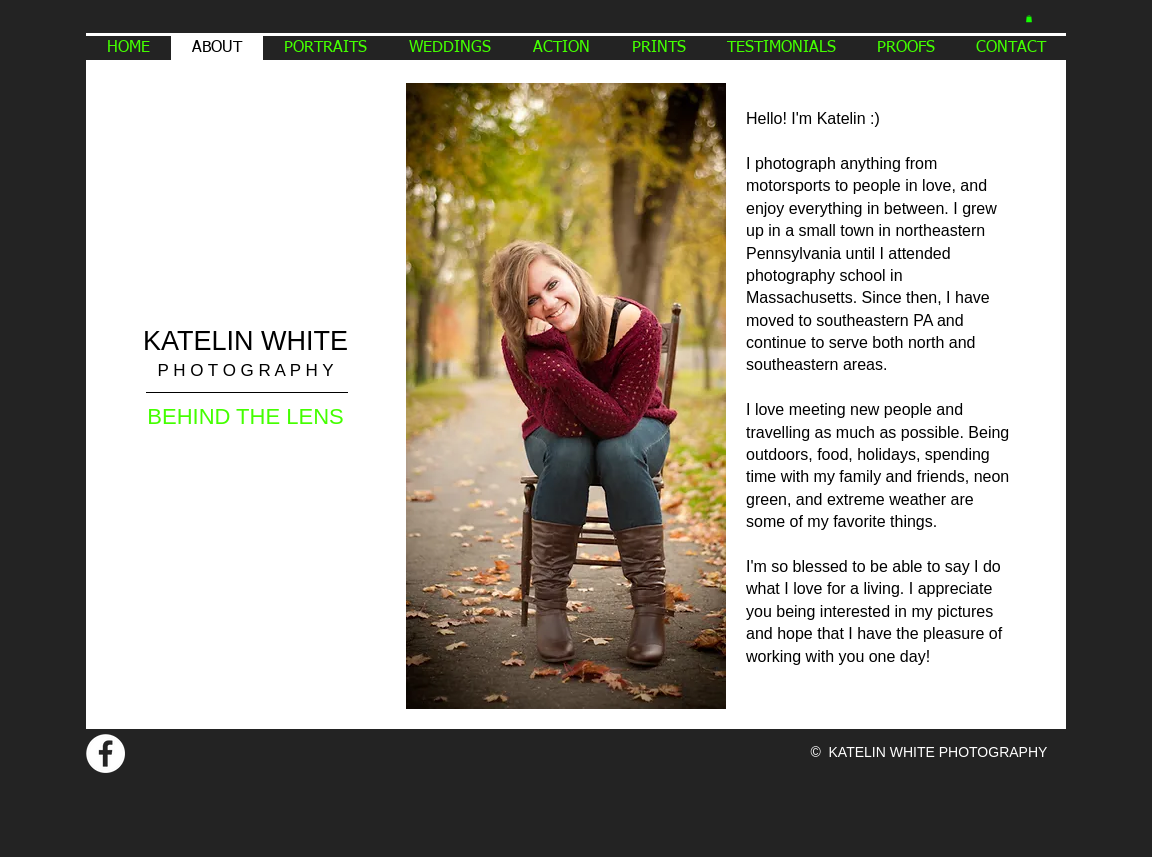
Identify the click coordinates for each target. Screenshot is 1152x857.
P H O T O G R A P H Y (245, 370)
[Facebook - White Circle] (105, 753)
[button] (1029, 18)
